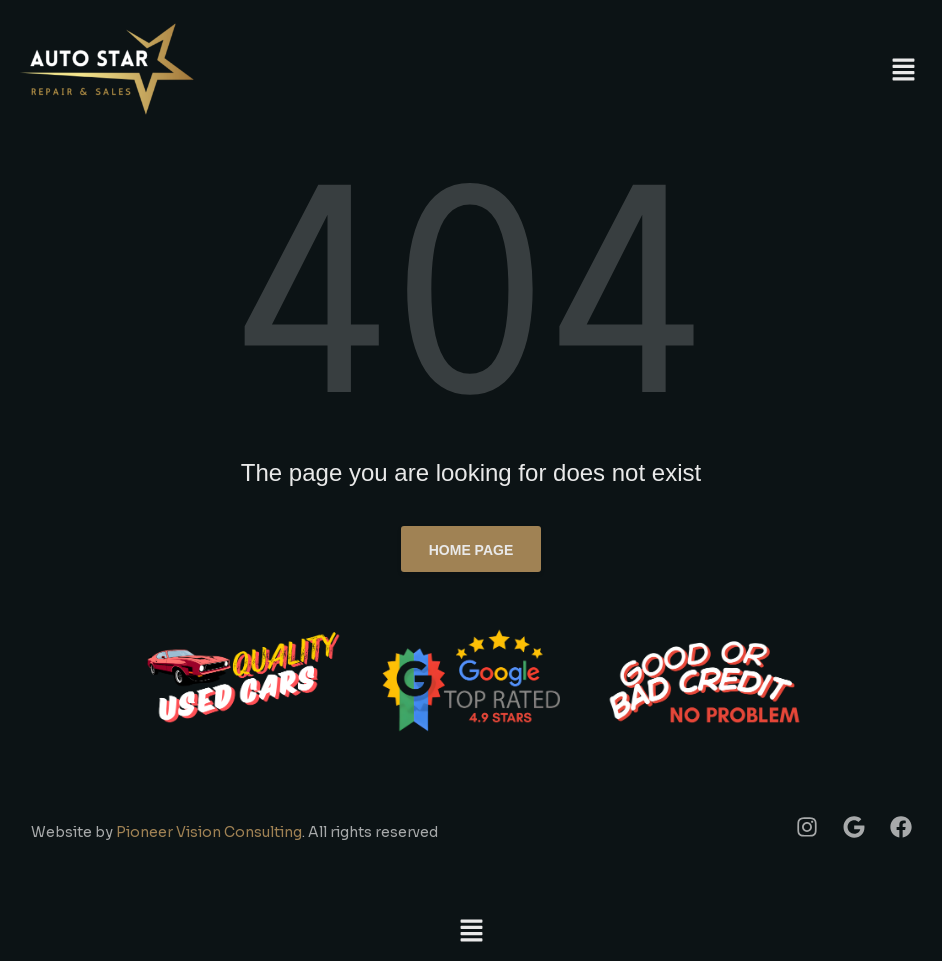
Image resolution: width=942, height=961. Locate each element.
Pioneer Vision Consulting (209, 832)
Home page (471, 550)
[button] (904, 70)
